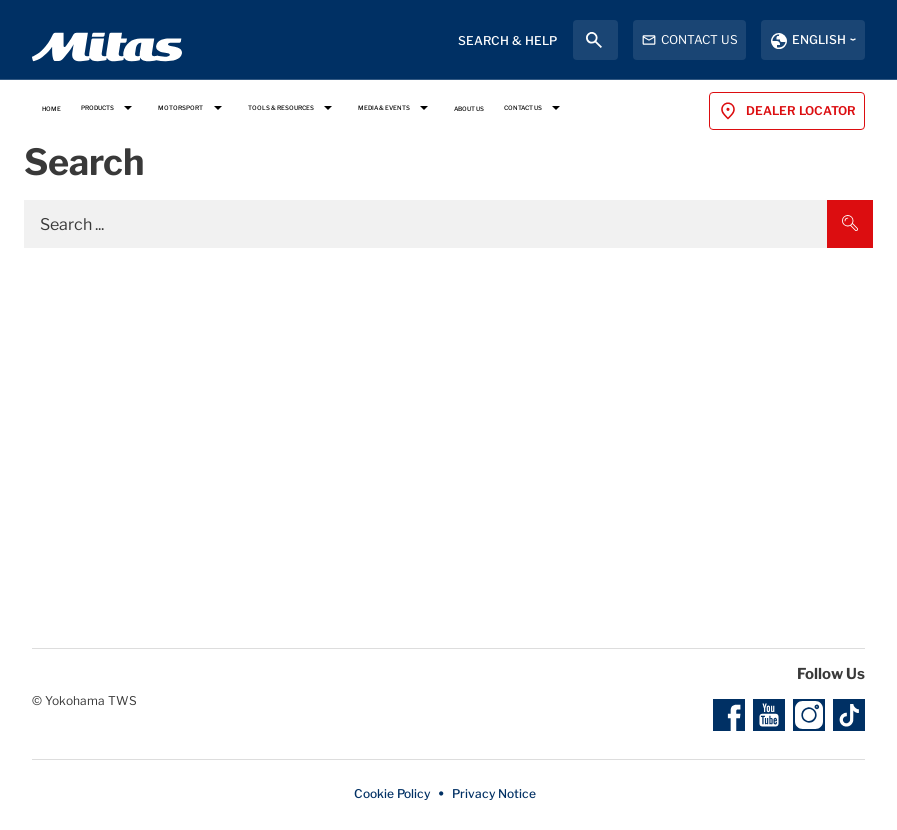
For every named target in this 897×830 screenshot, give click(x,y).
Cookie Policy (392, 793)
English (819, 39)
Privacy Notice (494, 793)
